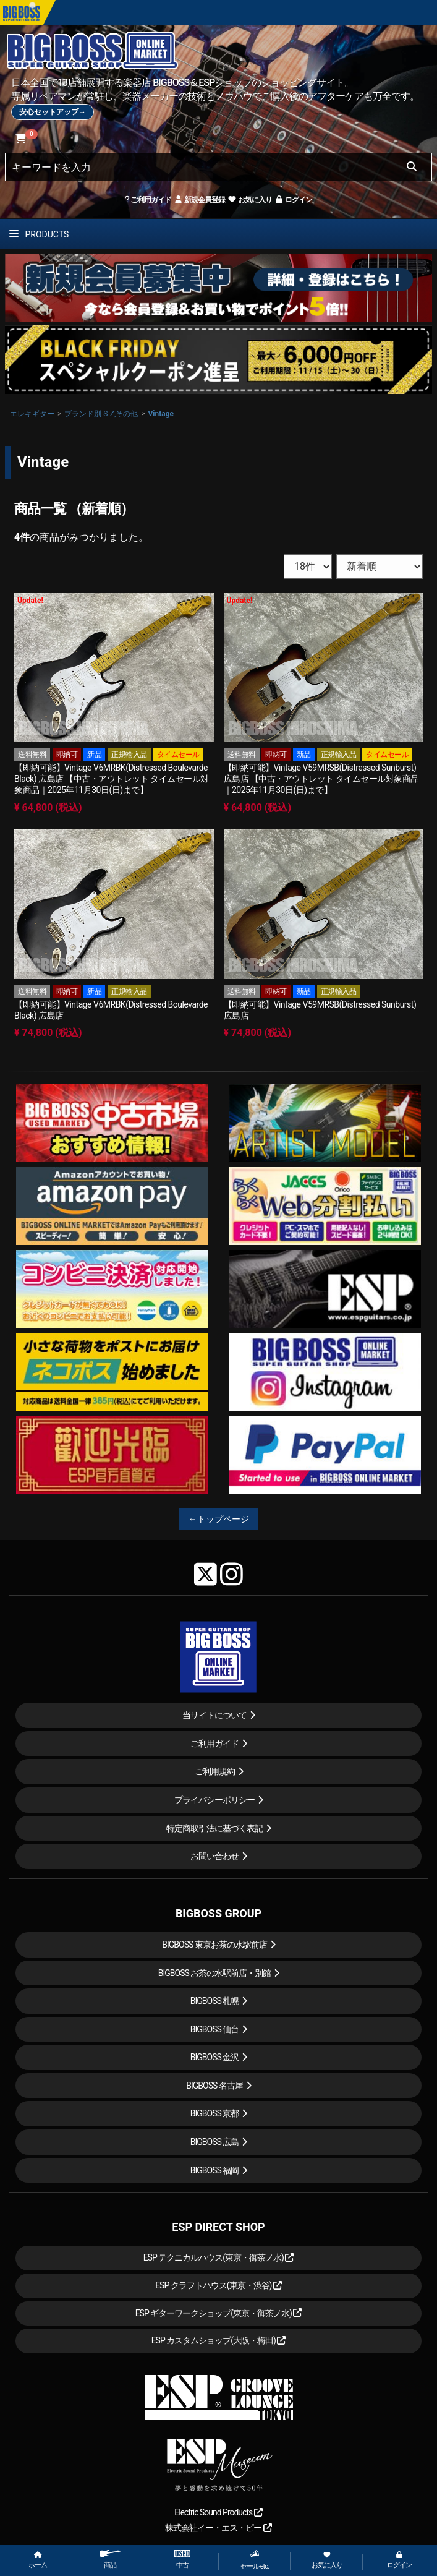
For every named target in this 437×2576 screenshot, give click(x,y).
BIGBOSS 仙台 (214, 2029)
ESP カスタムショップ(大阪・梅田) (218, 2340)
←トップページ (219, 1519)
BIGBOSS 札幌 (214, 2001)
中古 (182, 2559)
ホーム (37, 2560)
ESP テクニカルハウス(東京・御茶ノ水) (218, 2257)
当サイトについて (214, 1715)
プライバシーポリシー (214, 1800)
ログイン (293, 199)
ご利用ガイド (148, 199)
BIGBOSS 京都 (214, 2113)
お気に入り (249, 199)
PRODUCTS (39, 234)
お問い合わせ (214, 1856)
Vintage (161, 413)
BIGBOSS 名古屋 (214, 2085)
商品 (110, 2559)
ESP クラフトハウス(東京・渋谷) (218, 2285)
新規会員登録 (199, 199)
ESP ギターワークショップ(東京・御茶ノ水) (218, 2313)
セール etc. (254, 2559)
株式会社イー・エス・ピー (218, 2528)
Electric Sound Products (218, 2512)
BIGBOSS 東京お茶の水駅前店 (214, 1944)
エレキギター (32, 413)
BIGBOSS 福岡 (214, 2170)
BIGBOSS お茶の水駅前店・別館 (214, 1973)
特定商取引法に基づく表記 (214, 1828)
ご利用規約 (215, 1771)
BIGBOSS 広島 (214, 2142)
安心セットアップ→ (52, 112)
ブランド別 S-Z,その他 (101, 413)
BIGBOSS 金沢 (214, 2057)
